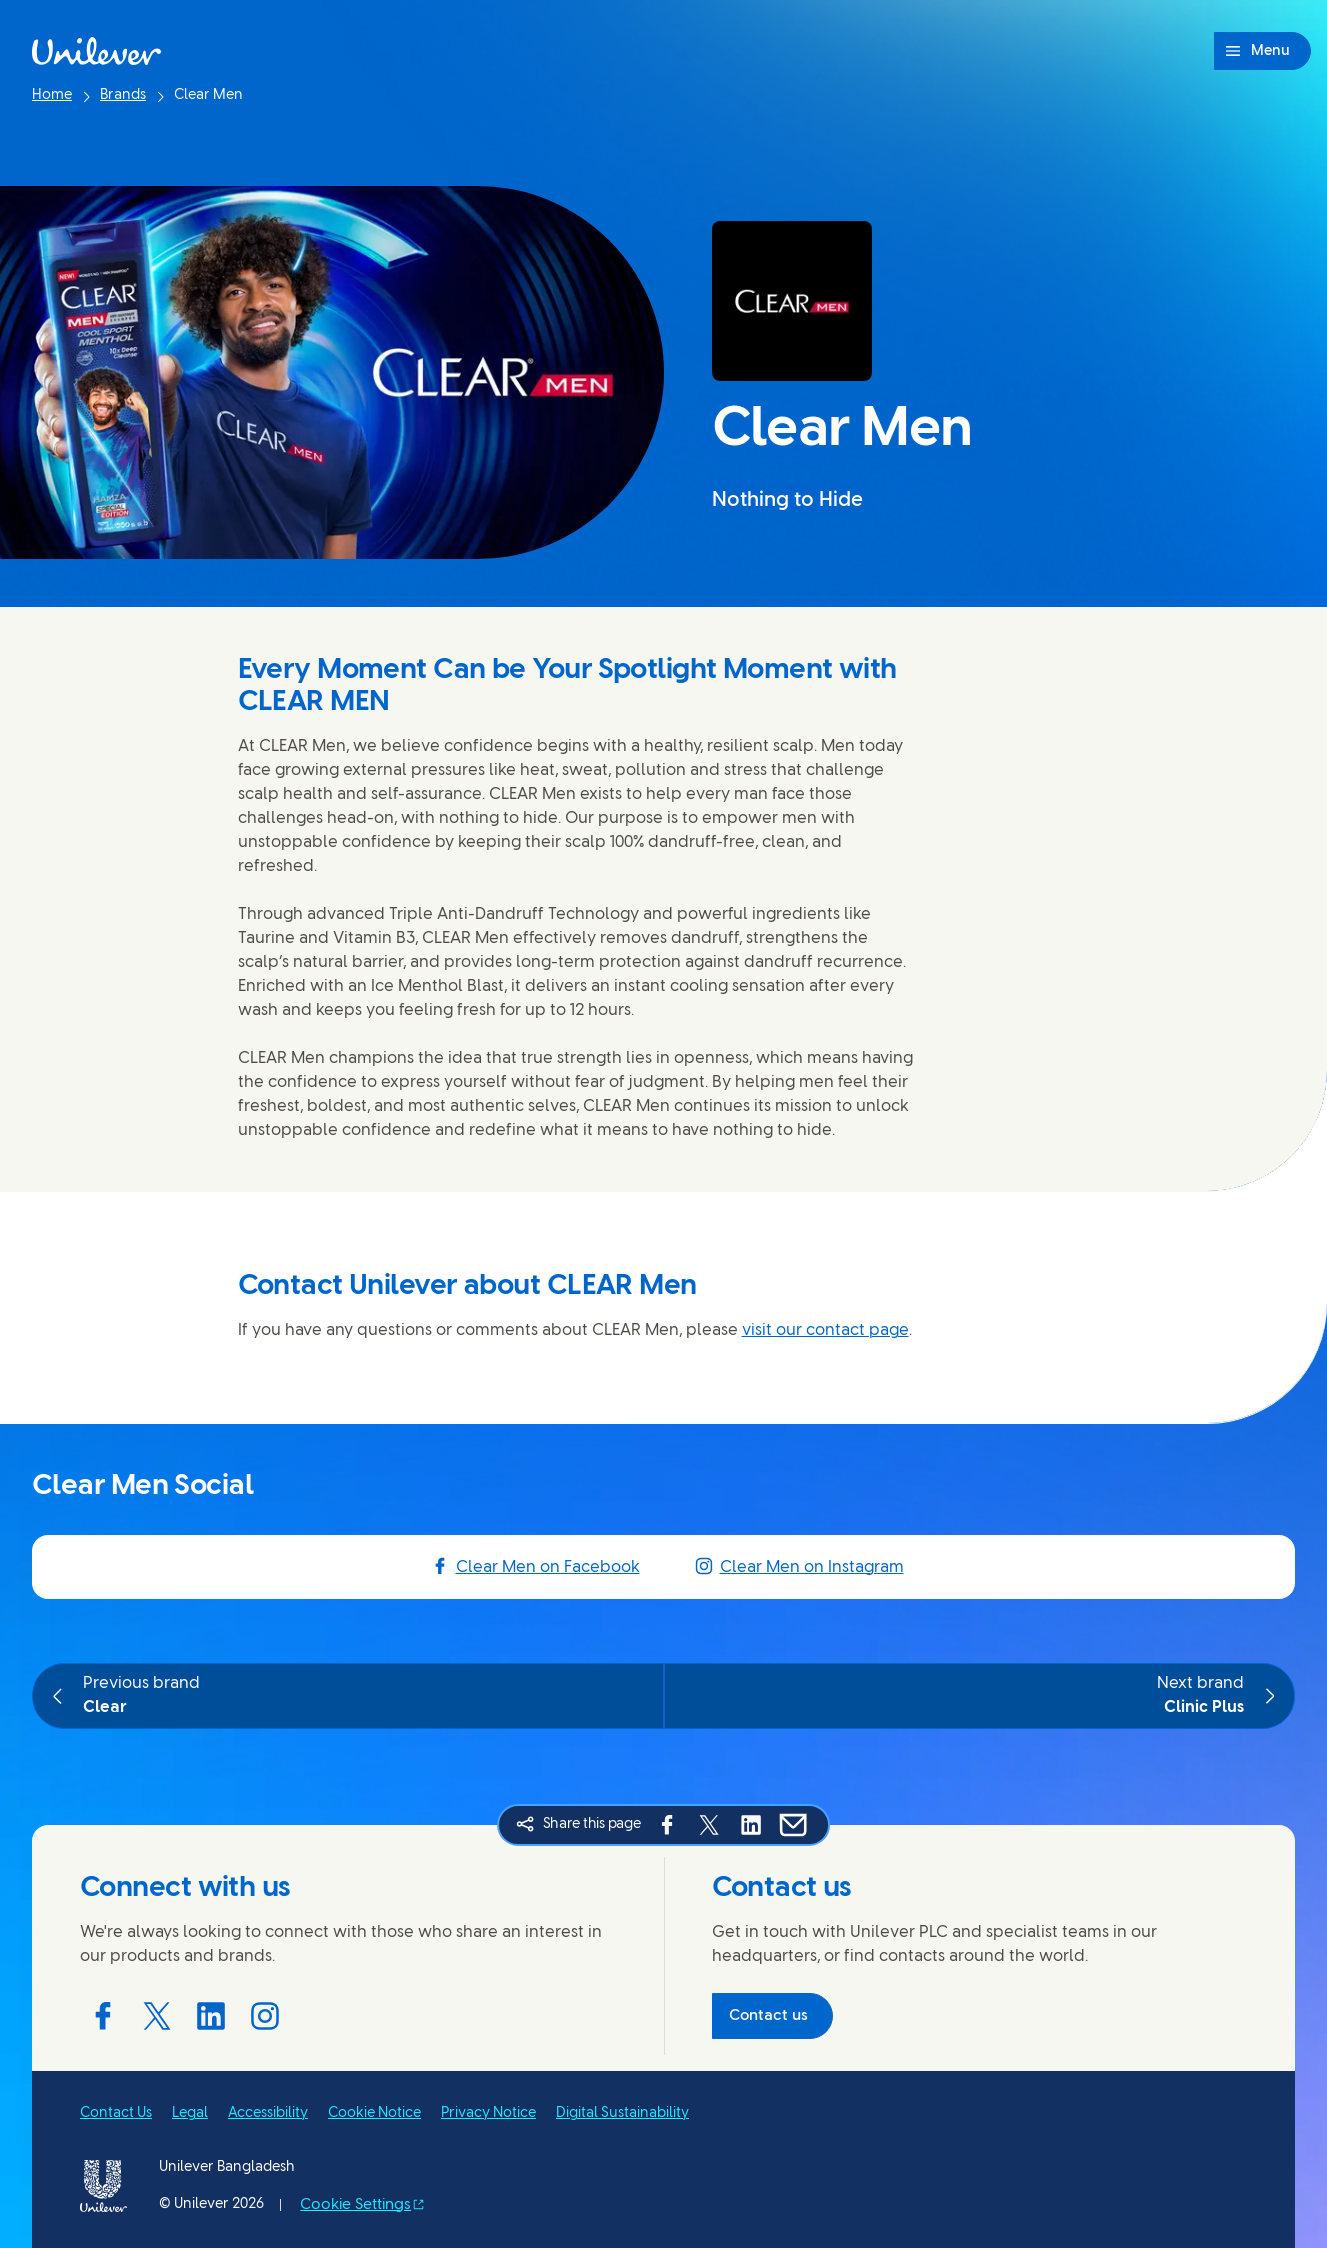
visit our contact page (825, 1330)
